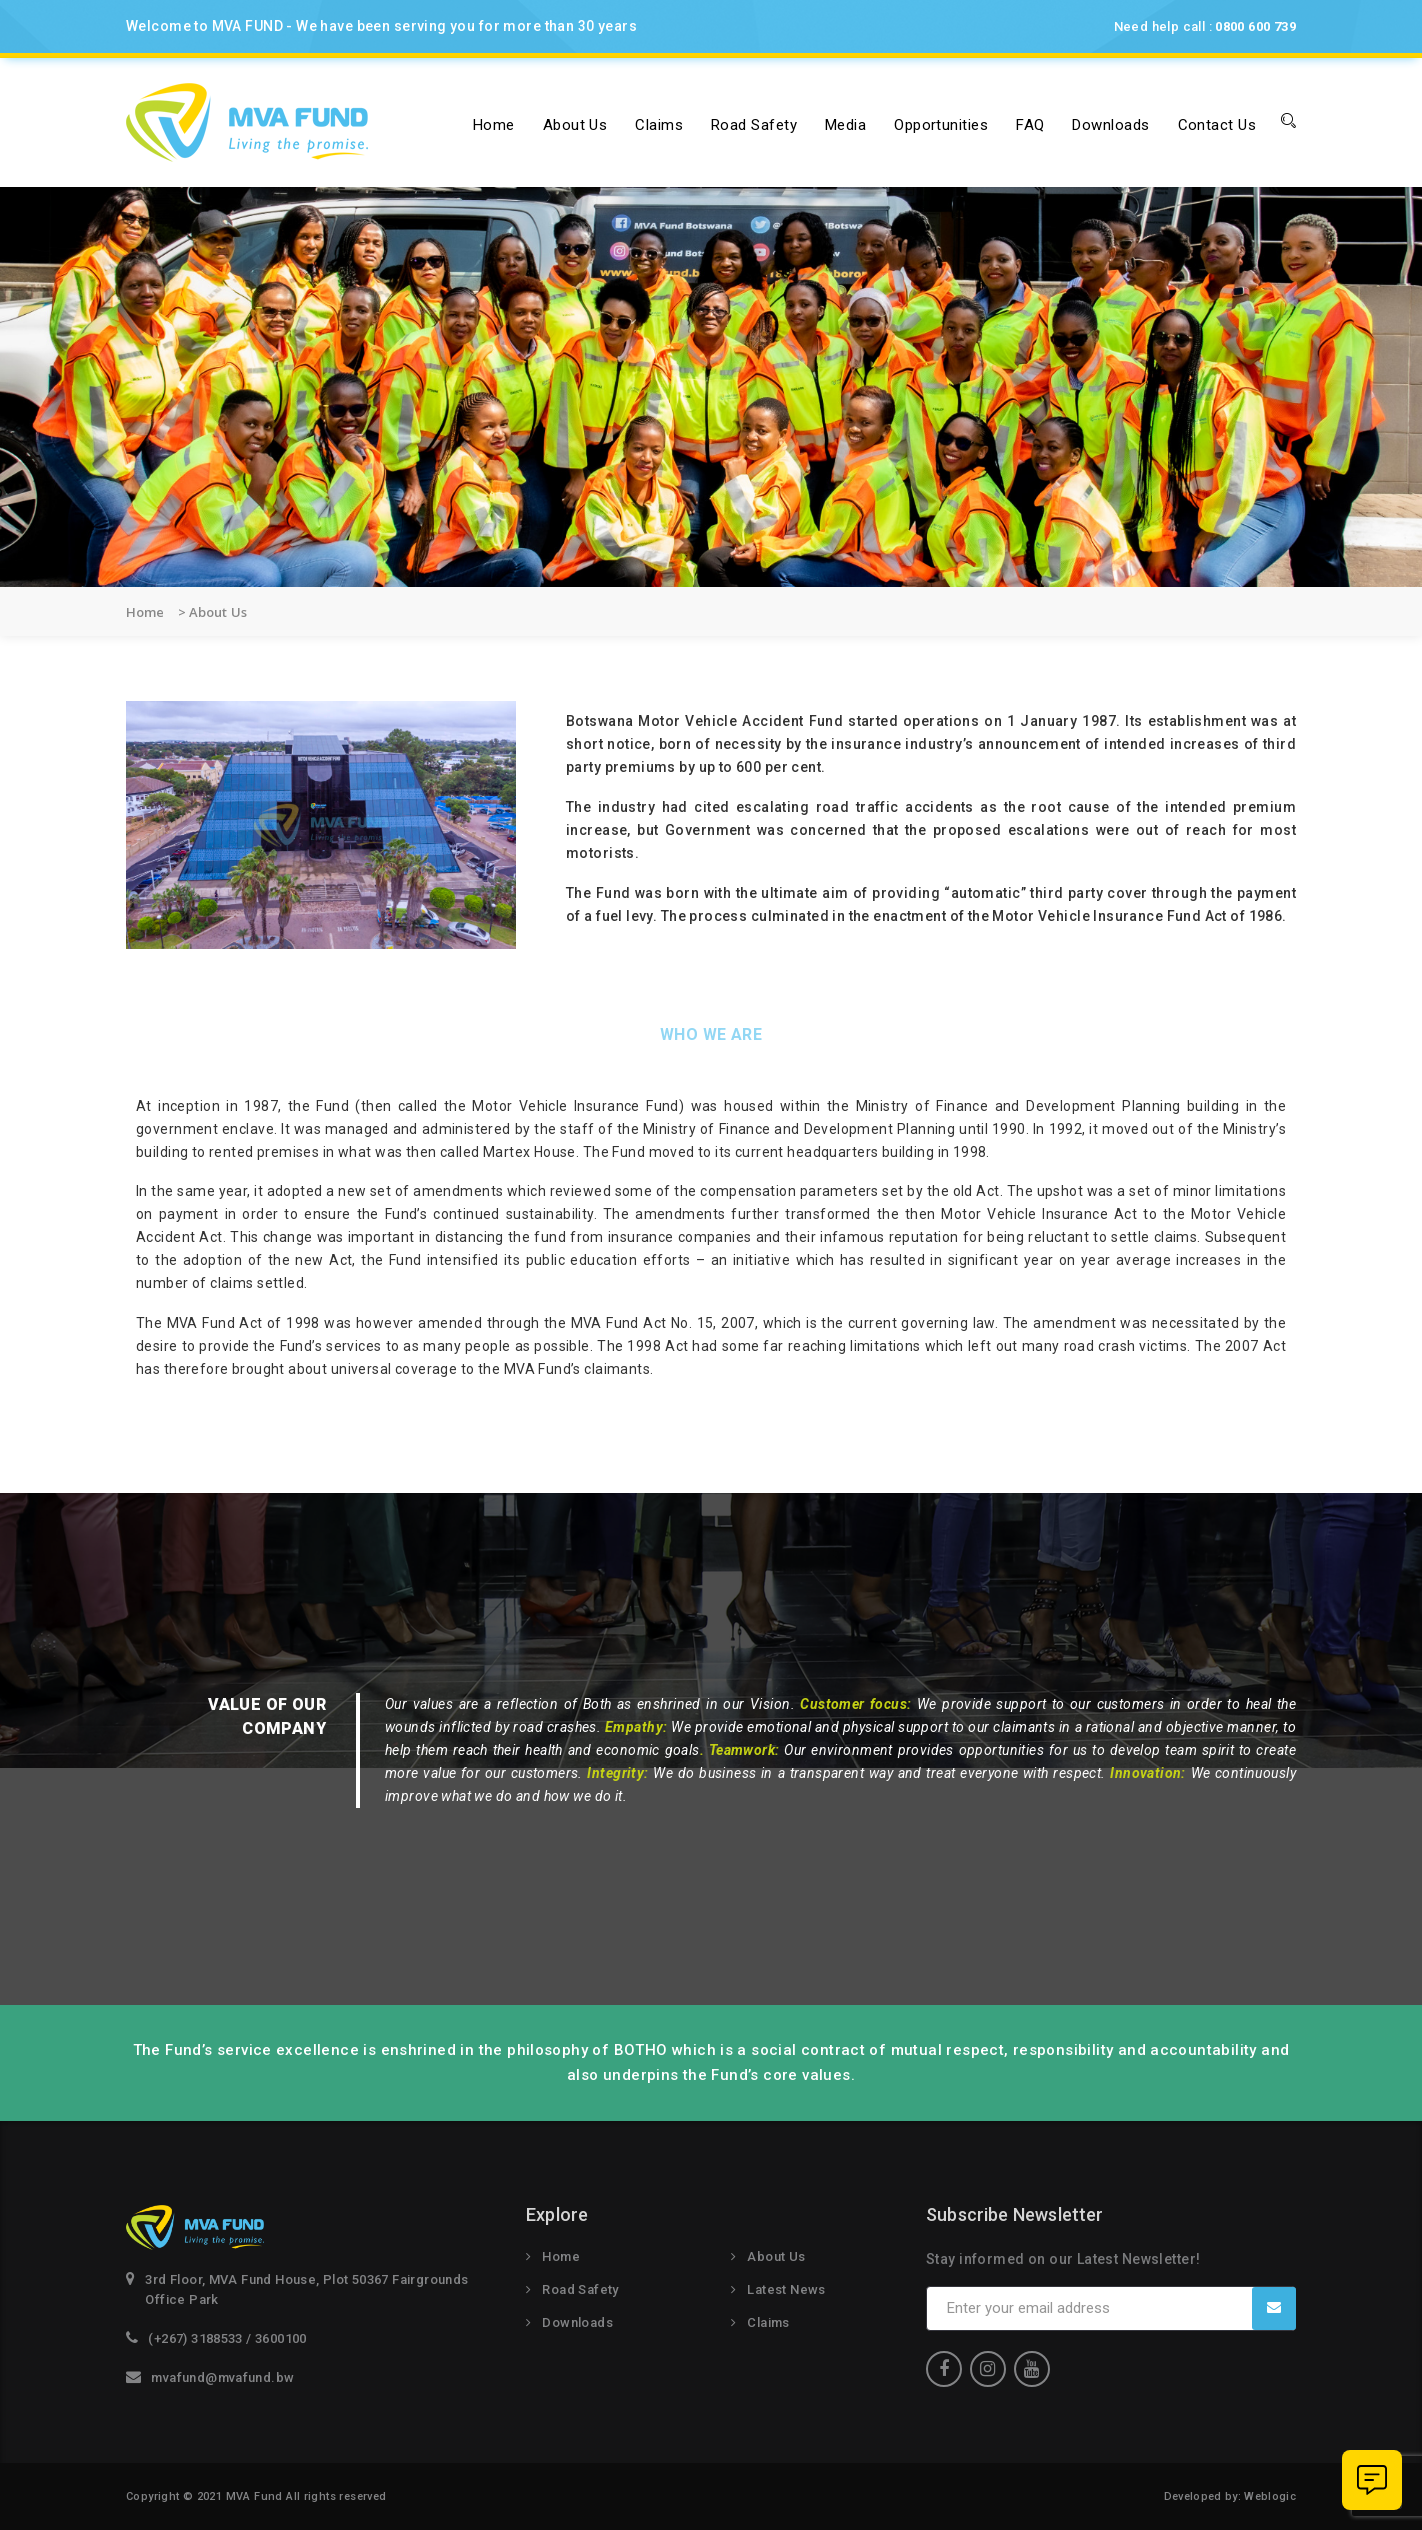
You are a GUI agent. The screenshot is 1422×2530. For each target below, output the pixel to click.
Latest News (786, 2289)
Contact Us (1217, 125)
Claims (659, 125)
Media (845, 125)
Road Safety (754, 125)
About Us (776, 2256)
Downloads (1110, 125)
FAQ (1030, 125)
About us (575, 125)
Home (494, 125)
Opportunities (941, 125)
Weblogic (1270, 2496)
